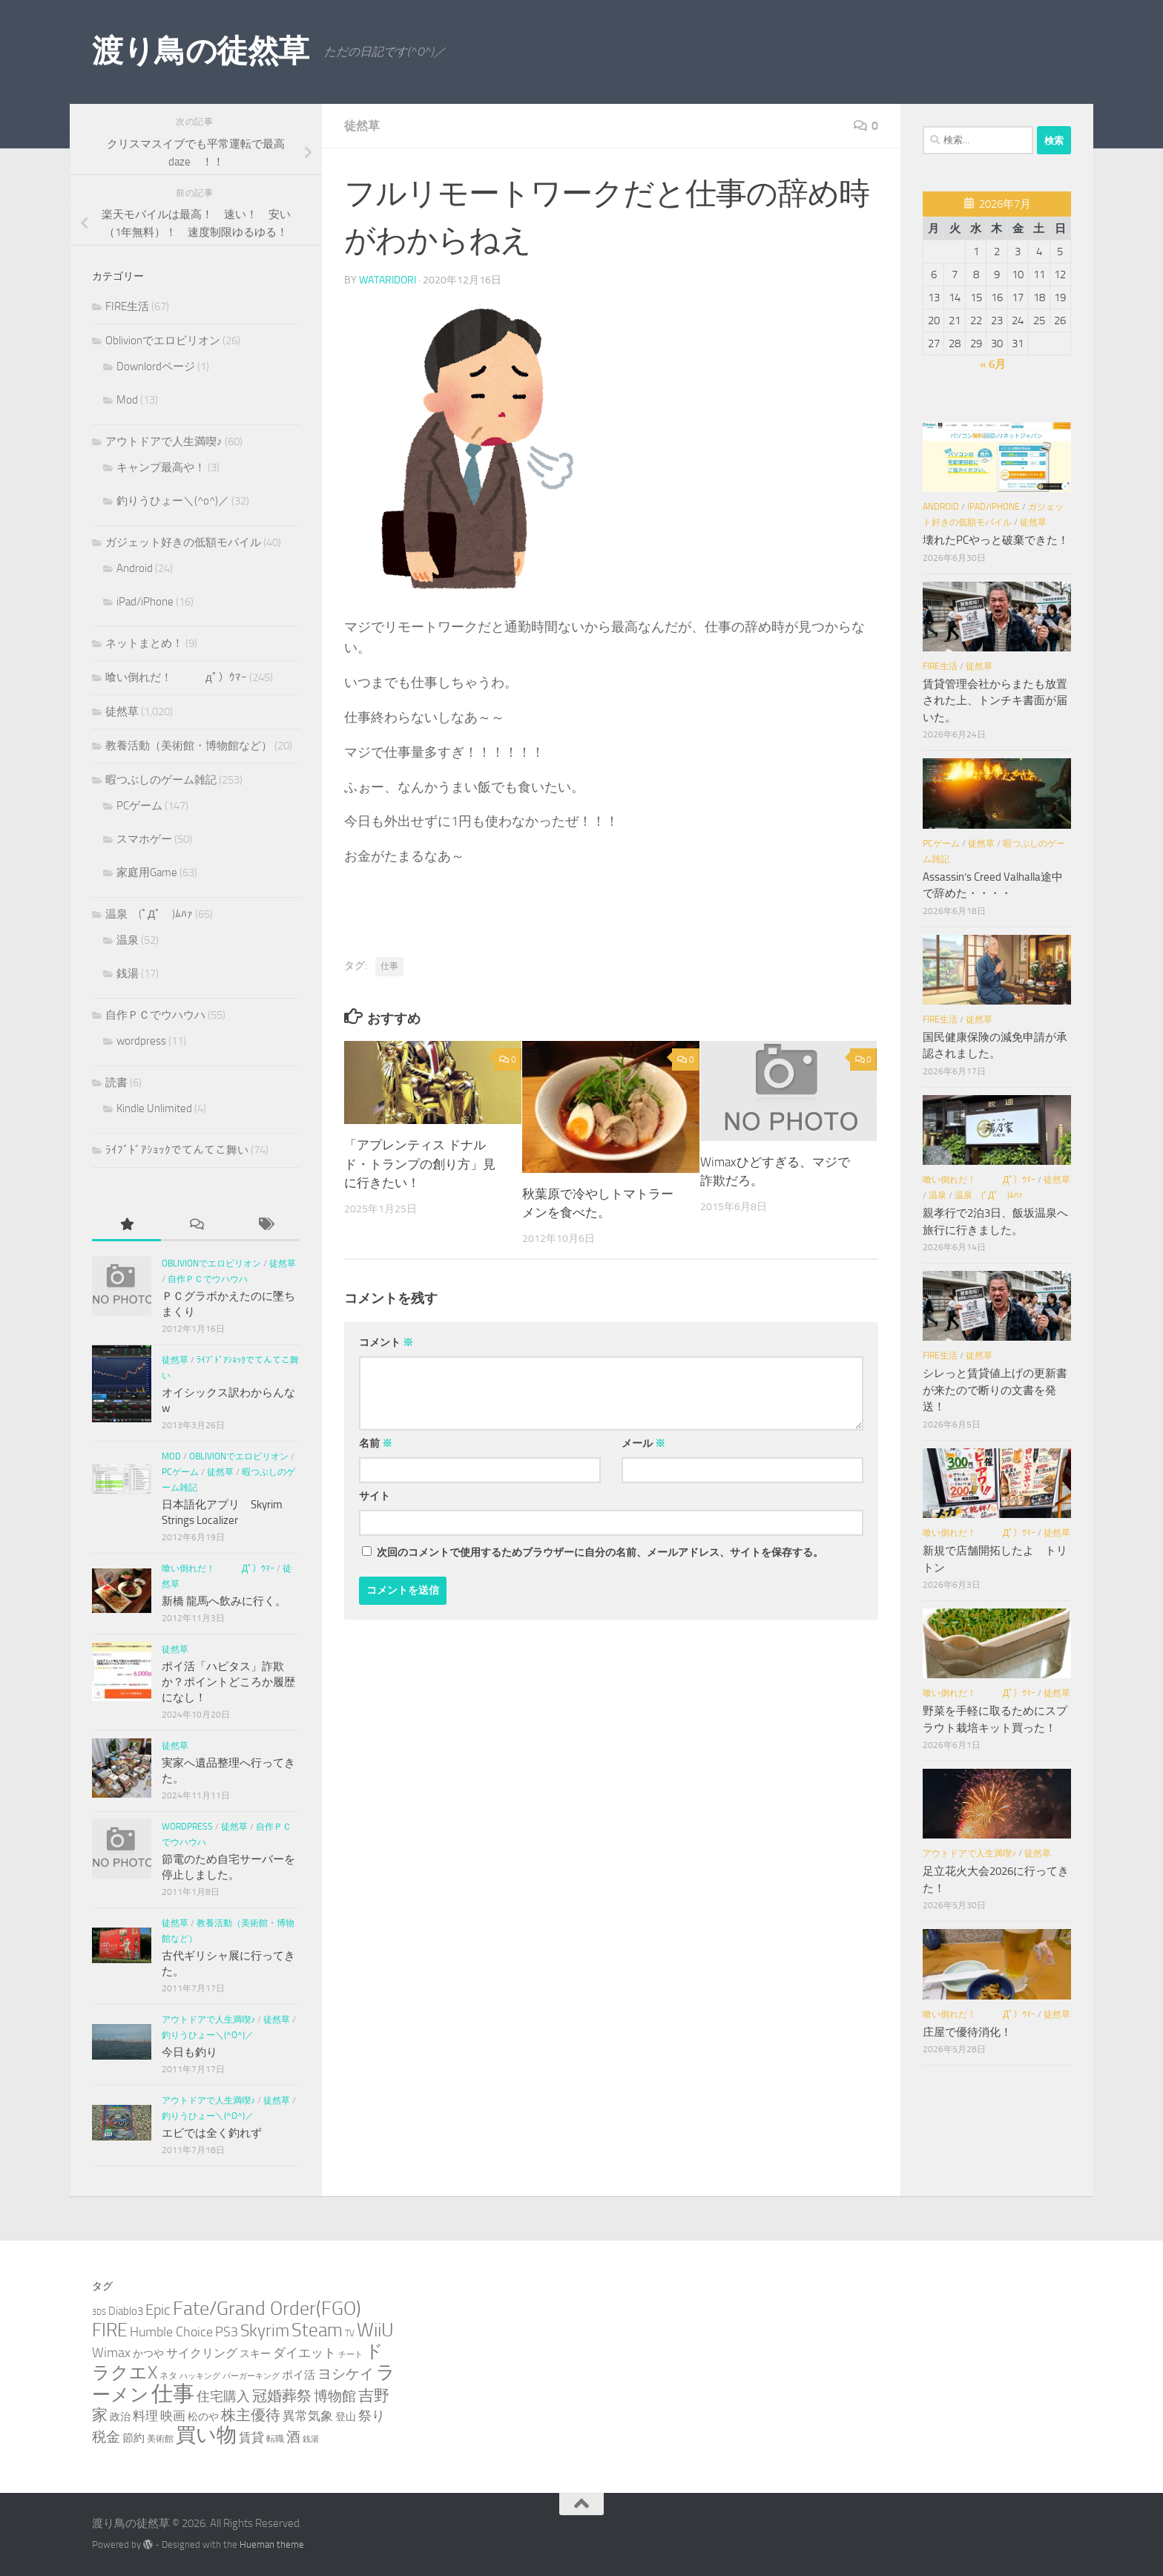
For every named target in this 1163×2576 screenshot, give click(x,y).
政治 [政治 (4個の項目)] (120, 2417)
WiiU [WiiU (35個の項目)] (375, 2330)
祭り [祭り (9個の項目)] (371, 2416)
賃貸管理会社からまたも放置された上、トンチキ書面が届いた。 (995, 700)
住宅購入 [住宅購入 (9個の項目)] (223, 2396)
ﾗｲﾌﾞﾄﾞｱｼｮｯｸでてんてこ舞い (176, 1150)
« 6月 (993, 364)
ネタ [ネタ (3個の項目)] (168, 2375)
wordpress (141, 1041)
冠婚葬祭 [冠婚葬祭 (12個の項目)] (282, 2396)
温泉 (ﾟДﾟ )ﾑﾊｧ (149, 914)
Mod (127, 400)
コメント (386, 1342)
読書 (116, 1082)
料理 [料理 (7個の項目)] (145, 2415)
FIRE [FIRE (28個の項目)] (110, 2330)
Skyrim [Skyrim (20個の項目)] (264, 2331)
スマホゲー (144, 839)
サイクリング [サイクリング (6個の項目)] (201, 2353)
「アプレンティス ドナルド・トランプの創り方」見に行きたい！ (419, 1163)
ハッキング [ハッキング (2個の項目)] (199, 2376)
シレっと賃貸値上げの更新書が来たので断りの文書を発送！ (995, 1390)
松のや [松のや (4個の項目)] (203, 2417)
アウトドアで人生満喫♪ (164, 441)
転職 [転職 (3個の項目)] (275, 2438)
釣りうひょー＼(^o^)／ (172, 500)
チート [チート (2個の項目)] (350, 2354)
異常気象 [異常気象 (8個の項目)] (308, 2415)
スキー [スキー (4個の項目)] (255, 2353)
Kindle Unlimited (154, 1108)
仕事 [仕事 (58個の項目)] (172, 2394)
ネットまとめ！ (144, 643)
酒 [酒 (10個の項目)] (293, 2437)
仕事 (389, 966)
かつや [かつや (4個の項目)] (148, 2353)
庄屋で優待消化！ (967, 2032)
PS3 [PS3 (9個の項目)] (226, 2332)
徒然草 (362, 126)
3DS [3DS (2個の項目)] (99, 2312)
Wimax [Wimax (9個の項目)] (111, 2353)
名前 (375, 1443)
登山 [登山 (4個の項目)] (345, 2417)
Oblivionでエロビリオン (162, 340)
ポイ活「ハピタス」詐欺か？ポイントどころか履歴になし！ (228, 1682)
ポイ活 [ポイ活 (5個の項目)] (298, 2375)
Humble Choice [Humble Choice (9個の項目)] (171, 2332)
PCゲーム (139, 805)
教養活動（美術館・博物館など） (188, 745)
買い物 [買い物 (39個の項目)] (206, 2435)
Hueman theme (272, 2544)
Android (134, 568)
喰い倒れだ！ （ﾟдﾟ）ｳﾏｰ (176, 677)
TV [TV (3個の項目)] (350, 2333)
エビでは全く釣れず (212, 2133)
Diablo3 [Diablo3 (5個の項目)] (125, 2311)
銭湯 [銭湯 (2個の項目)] (311, 2439)
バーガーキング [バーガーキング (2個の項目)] (251, 2376)
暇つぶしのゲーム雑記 (161, 779)
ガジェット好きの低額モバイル (183, 542)
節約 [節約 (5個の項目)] (133, 2438)
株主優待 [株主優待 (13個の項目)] (250, 2415)
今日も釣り (189, 2052)
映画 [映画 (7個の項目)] (172, 2415)
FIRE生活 (127, 306)
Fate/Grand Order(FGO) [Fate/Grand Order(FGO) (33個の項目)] (267, 2308)
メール (643, 1443)
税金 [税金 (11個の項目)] (106, 2436)
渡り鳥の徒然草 (200, 51)
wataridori (387, 280)
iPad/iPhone (145, 601)
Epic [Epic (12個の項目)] (158, 2310)
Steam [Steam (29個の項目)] (317, 2330)
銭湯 (127, 973)
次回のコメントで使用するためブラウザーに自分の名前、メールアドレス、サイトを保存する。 (600, 1552)
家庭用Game (146, 872)
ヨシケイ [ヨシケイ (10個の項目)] (345, 2374)
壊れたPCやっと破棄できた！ (996, 540)
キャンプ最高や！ (160, 467)
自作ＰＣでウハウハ (155, 1015)
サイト (374, 1496)
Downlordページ (155, 366)
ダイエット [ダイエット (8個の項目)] (304, 2352)
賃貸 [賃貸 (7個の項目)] (251, 2437)
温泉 (127, 940)
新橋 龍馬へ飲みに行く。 (224, 1601)
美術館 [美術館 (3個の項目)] (160, 2438)
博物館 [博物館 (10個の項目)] (335, 2396)
